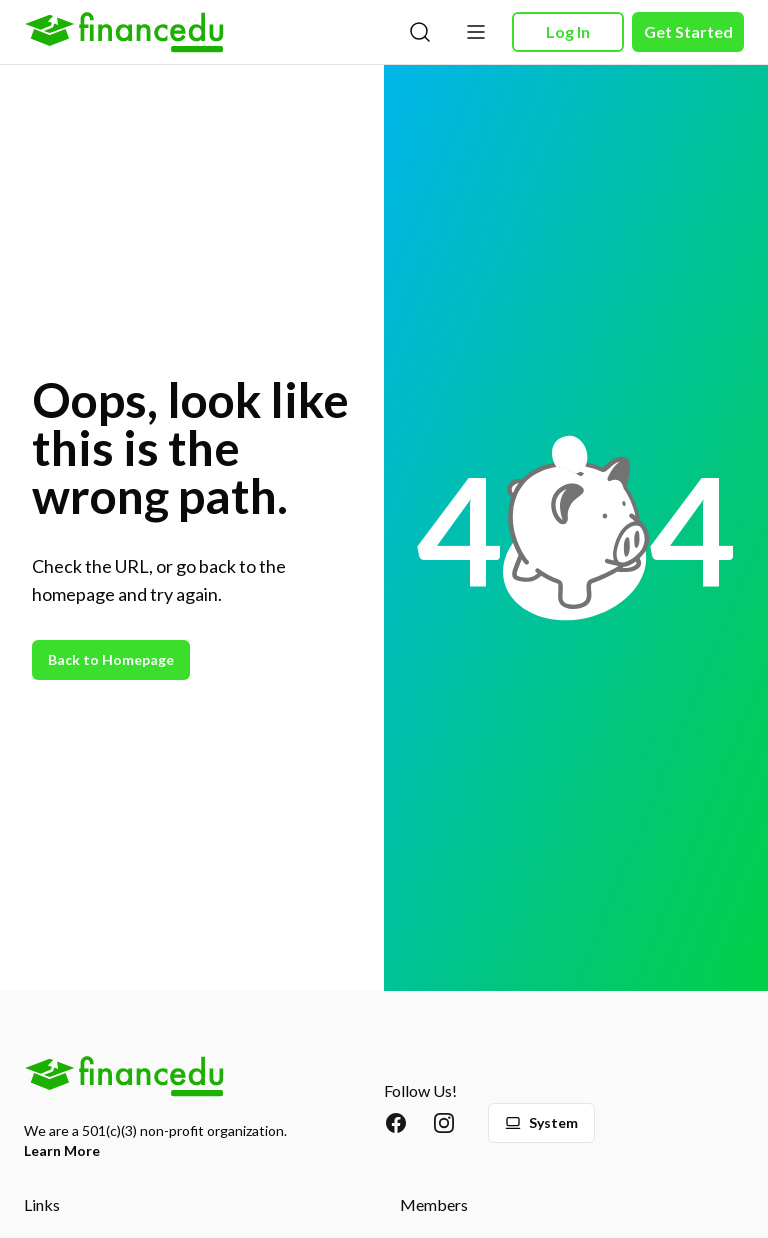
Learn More (62, 1150)
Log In (568, 31)
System (541, 1122)
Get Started (688, 31)
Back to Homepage (111, 659)
